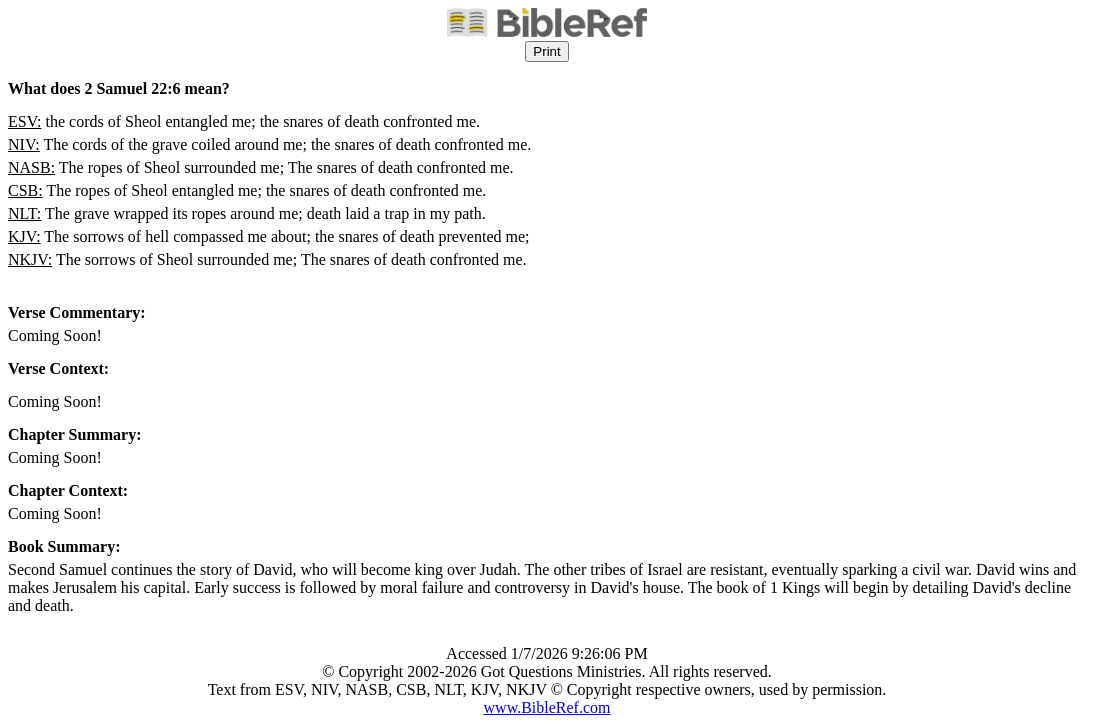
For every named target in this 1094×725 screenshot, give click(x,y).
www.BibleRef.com (547, 707)
